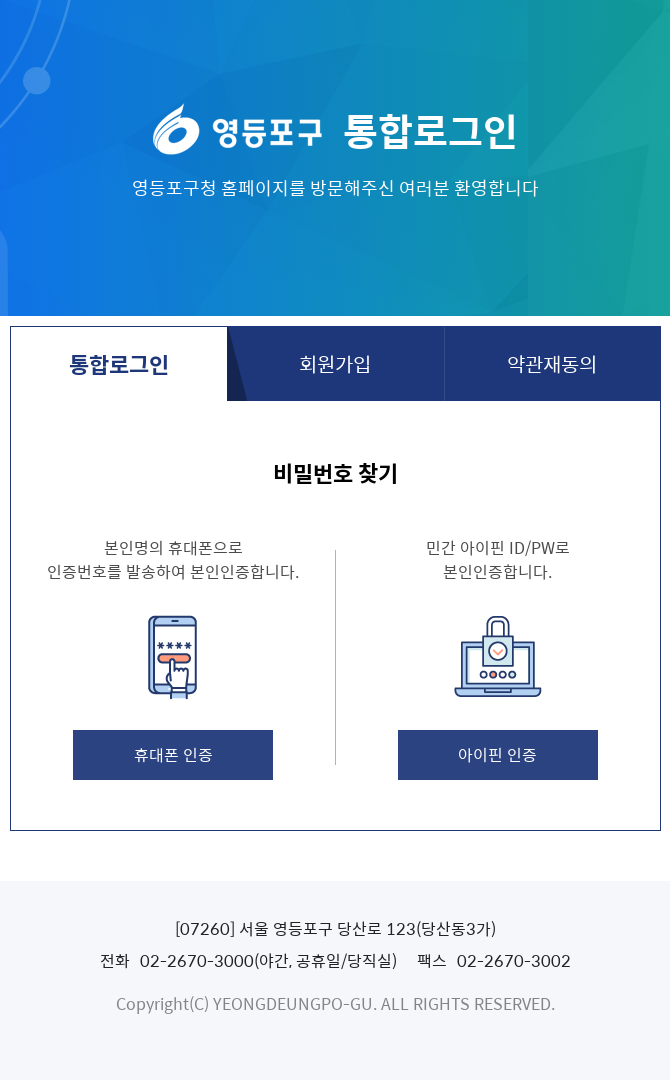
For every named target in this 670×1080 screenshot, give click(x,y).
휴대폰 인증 (173, 754)
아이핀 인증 (497, 754)
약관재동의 (552, 363)
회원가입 (335, 363)
